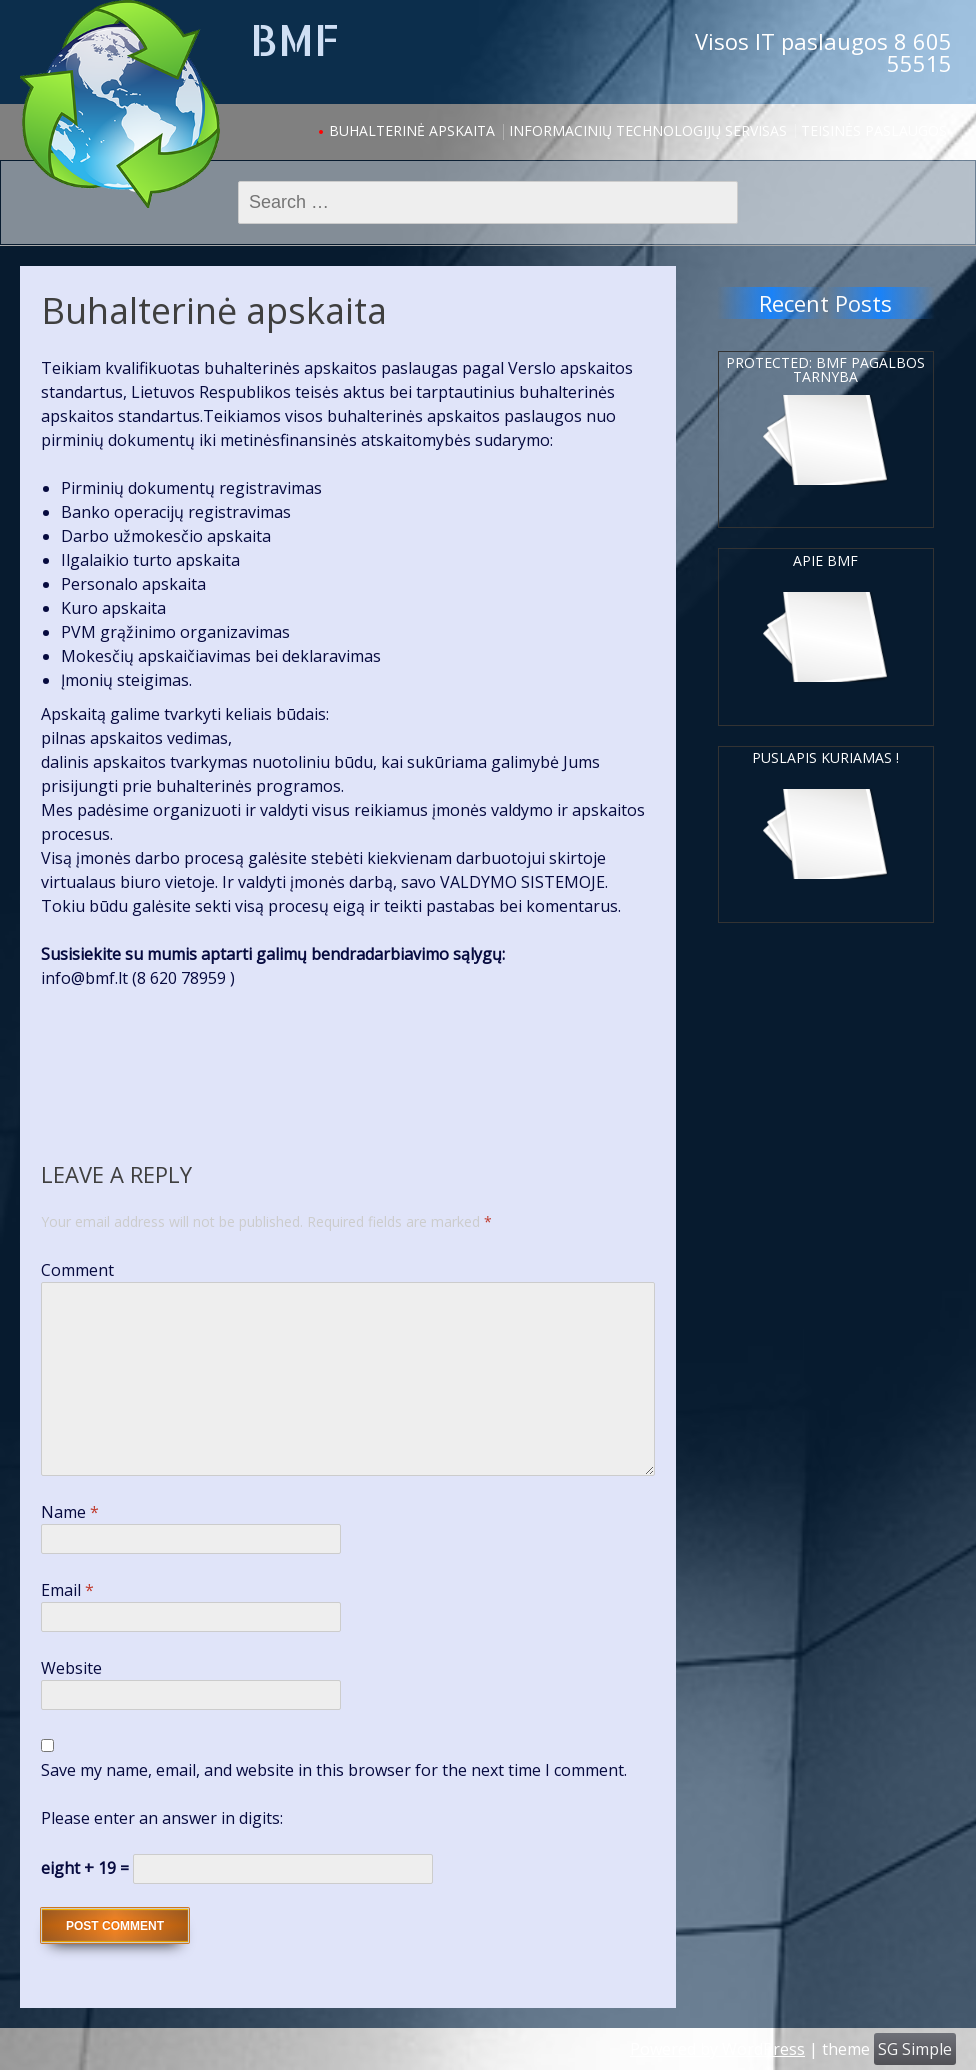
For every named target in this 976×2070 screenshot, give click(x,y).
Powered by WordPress (717, 2049)
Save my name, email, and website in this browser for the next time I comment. (334, 1770)
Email (67, 1590)
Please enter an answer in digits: (162, 1818)
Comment (77, 1270)
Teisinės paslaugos (874, 130)
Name (70, 1512)
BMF (294, 39)
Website (71, 1668)
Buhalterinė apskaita (412, 130)
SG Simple (915, 2049)
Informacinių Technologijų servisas (648, 130)
